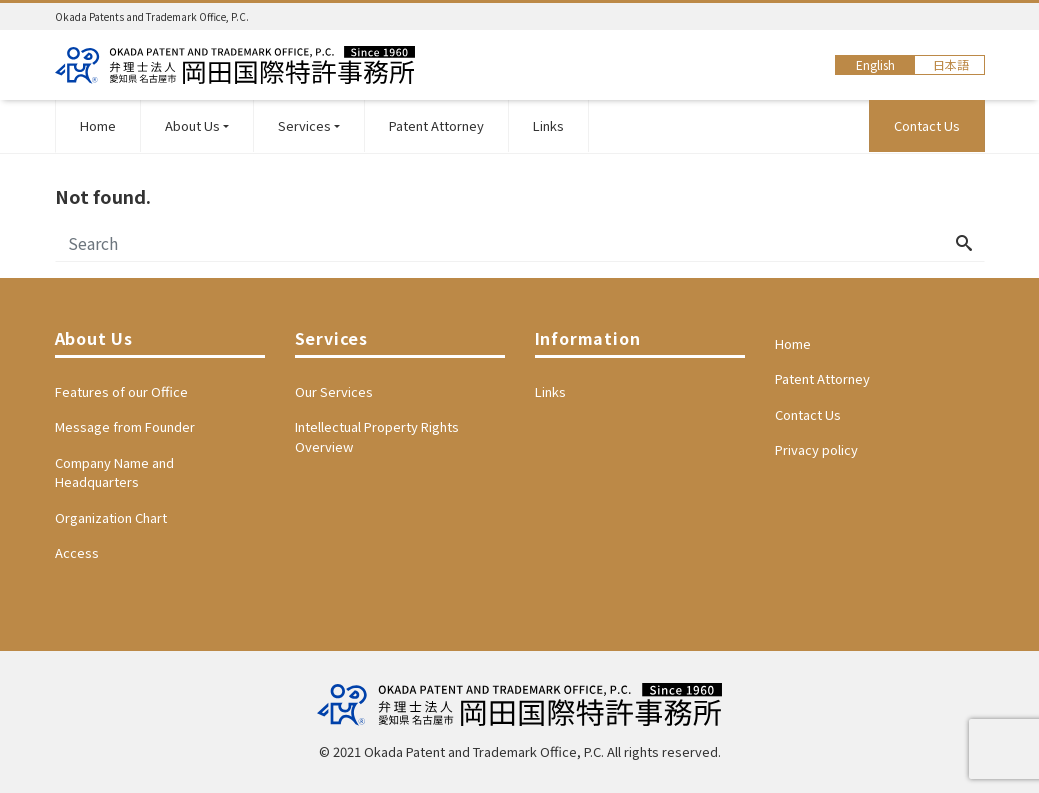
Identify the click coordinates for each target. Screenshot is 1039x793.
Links (548, 125)
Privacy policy (816, 449)
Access (77, 552)
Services (304, 125)
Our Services (334, 391)
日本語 (951, 64)
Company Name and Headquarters (114, 472)
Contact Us (927, 125)
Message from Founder (125, 426)
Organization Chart (111, 517)
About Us (192, 125)
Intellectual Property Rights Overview (377, 436)
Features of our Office (121, 391)
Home (98, 125)
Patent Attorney (436, 125)
